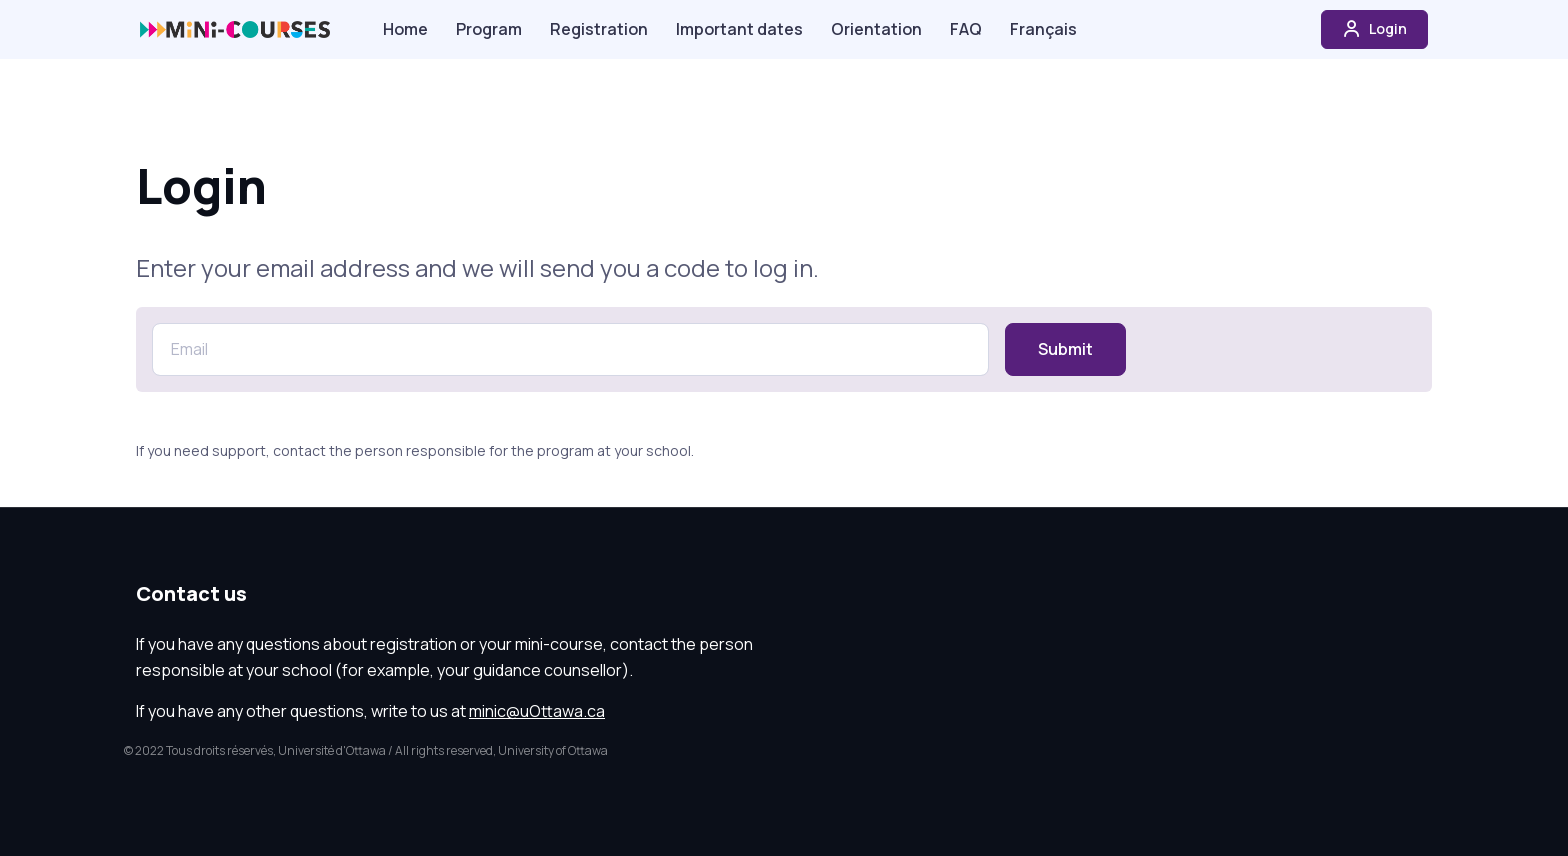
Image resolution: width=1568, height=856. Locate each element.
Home (405, 29)
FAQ (966, 29)
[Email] (570, 349)
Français (1043, 29)
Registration (599, 29)
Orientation (876, 29)
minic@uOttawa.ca (537, 711)
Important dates (739, 29)
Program (489, 29)
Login (1374, 29)
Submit (1065, 349)
